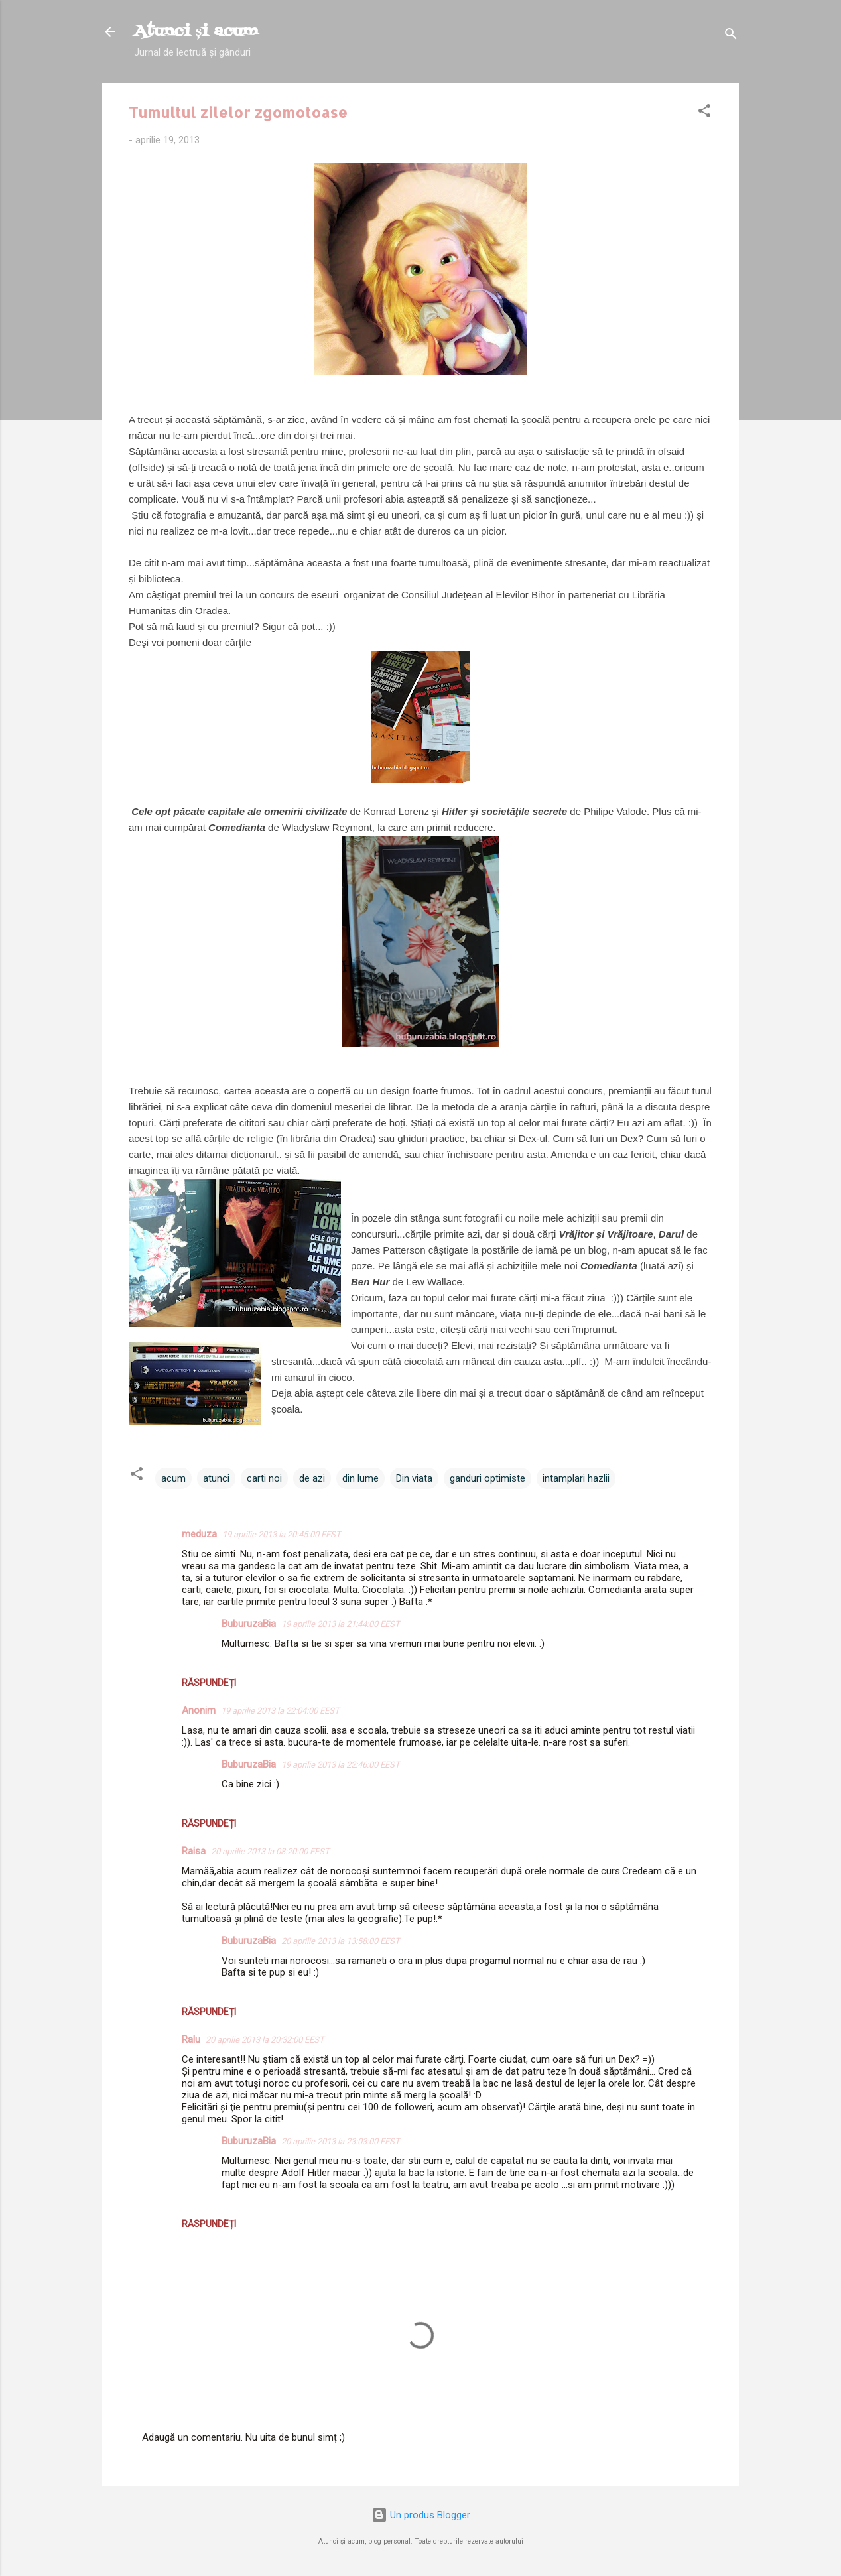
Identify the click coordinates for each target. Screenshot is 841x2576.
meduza (199, 1534)
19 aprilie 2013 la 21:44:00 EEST (340, 1624)
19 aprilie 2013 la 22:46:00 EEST (340, 1765)
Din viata (414, 1478)
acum (173, 1478)
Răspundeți (209, 1682)
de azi (312, 1478)
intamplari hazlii (576, 1478)
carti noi (264, 1478)
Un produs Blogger (420, 2515)
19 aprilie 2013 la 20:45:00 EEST (281, 1534)
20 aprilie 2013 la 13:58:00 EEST (340, 1941)
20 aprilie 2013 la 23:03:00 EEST (340, 2141)
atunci (216, 1478)
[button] (704, 113)
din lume (360, 1478)
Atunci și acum (196, 31)
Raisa (194, 1851)
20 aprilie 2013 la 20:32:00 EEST (265, 2040)
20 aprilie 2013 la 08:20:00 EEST (270, 1851)
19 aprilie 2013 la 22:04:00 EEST (280, 1711)
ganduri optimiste (487, 1478)
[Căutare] (731, 36)
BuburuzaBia (249, 1624)
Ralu (191, 2039)
